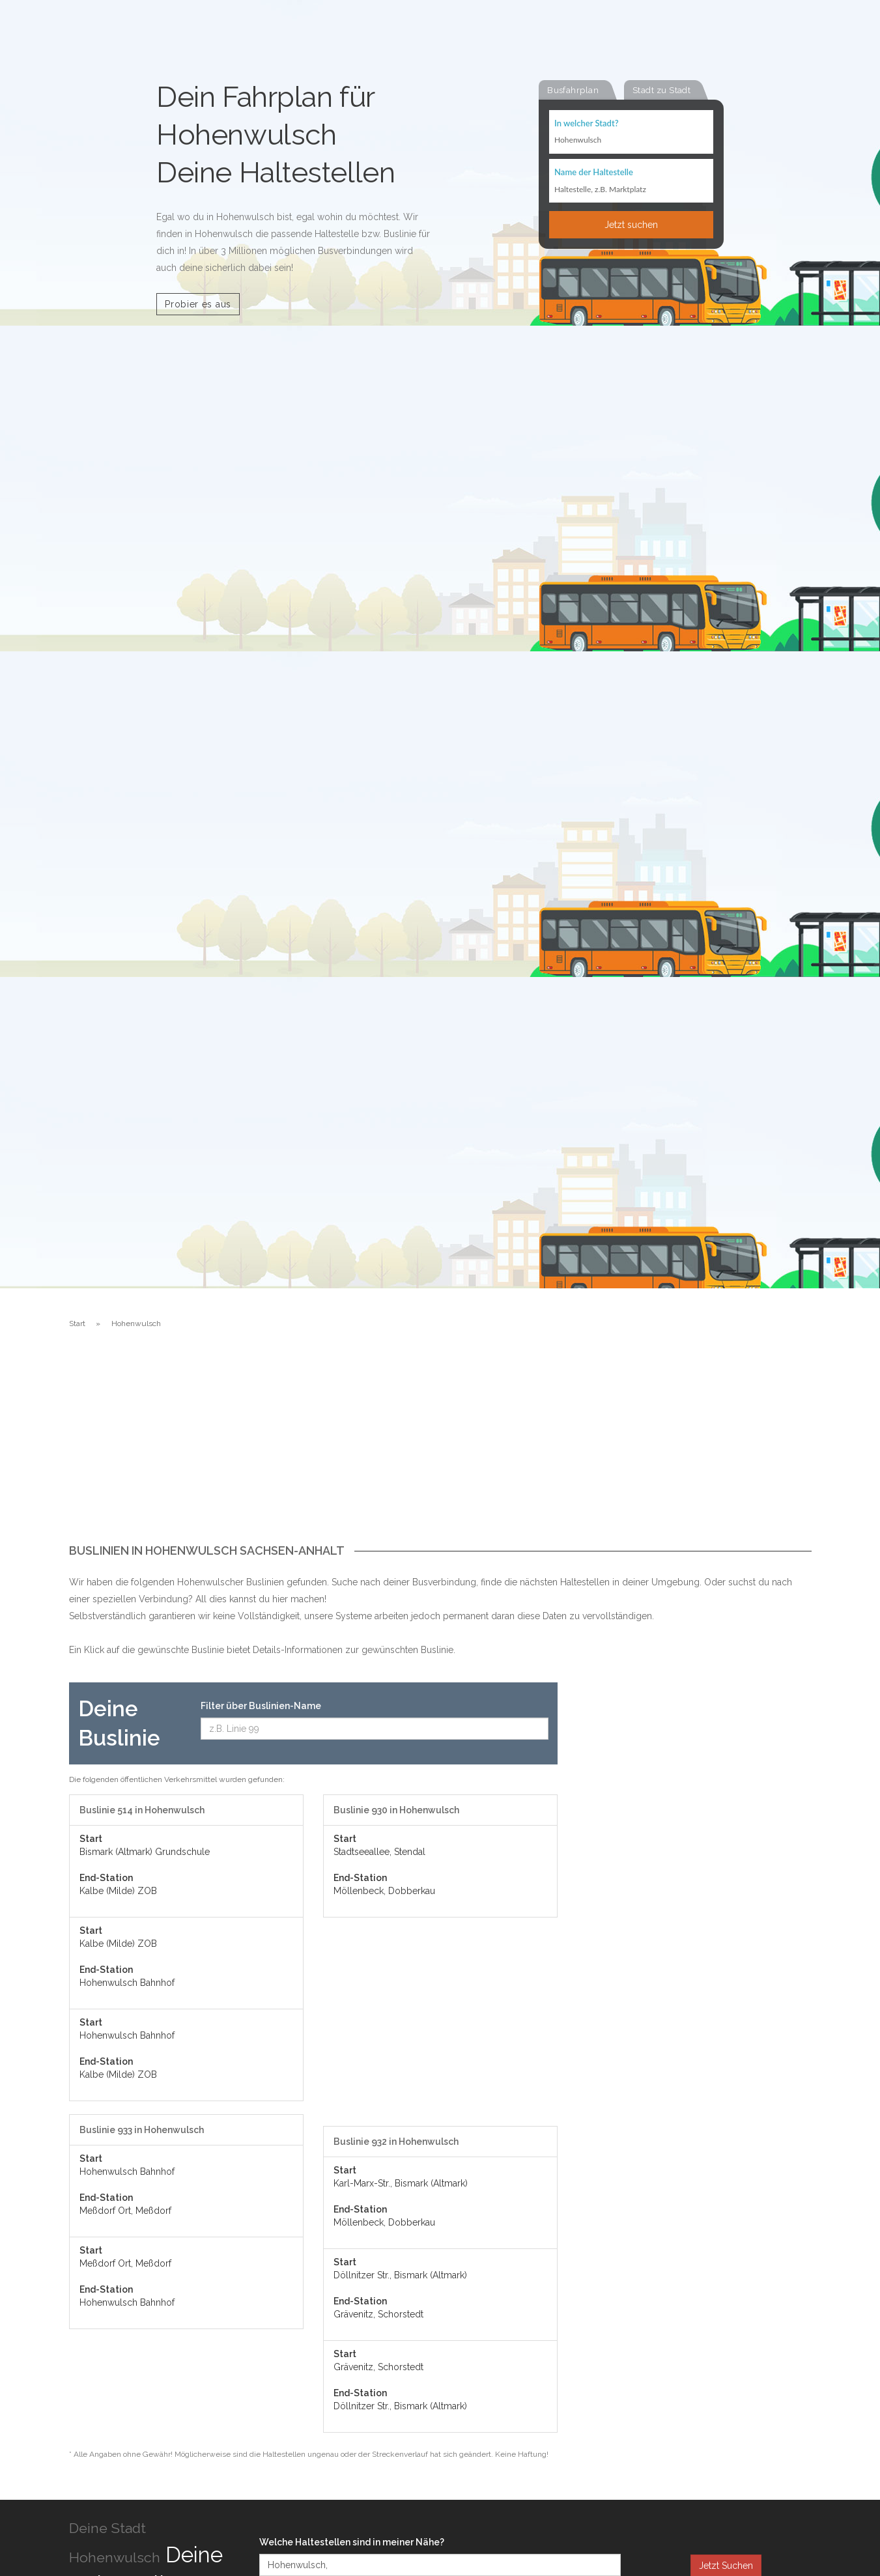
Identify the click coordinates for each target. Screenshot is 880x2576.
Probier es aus (198, 304)
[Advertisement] (440, 1446)
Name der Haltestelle (593, 173)
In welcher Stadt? (586, 124)
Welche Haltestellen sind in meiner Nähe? (351, 2542)
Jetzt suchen (631, 226)
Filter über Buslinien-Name (261, 1706)
